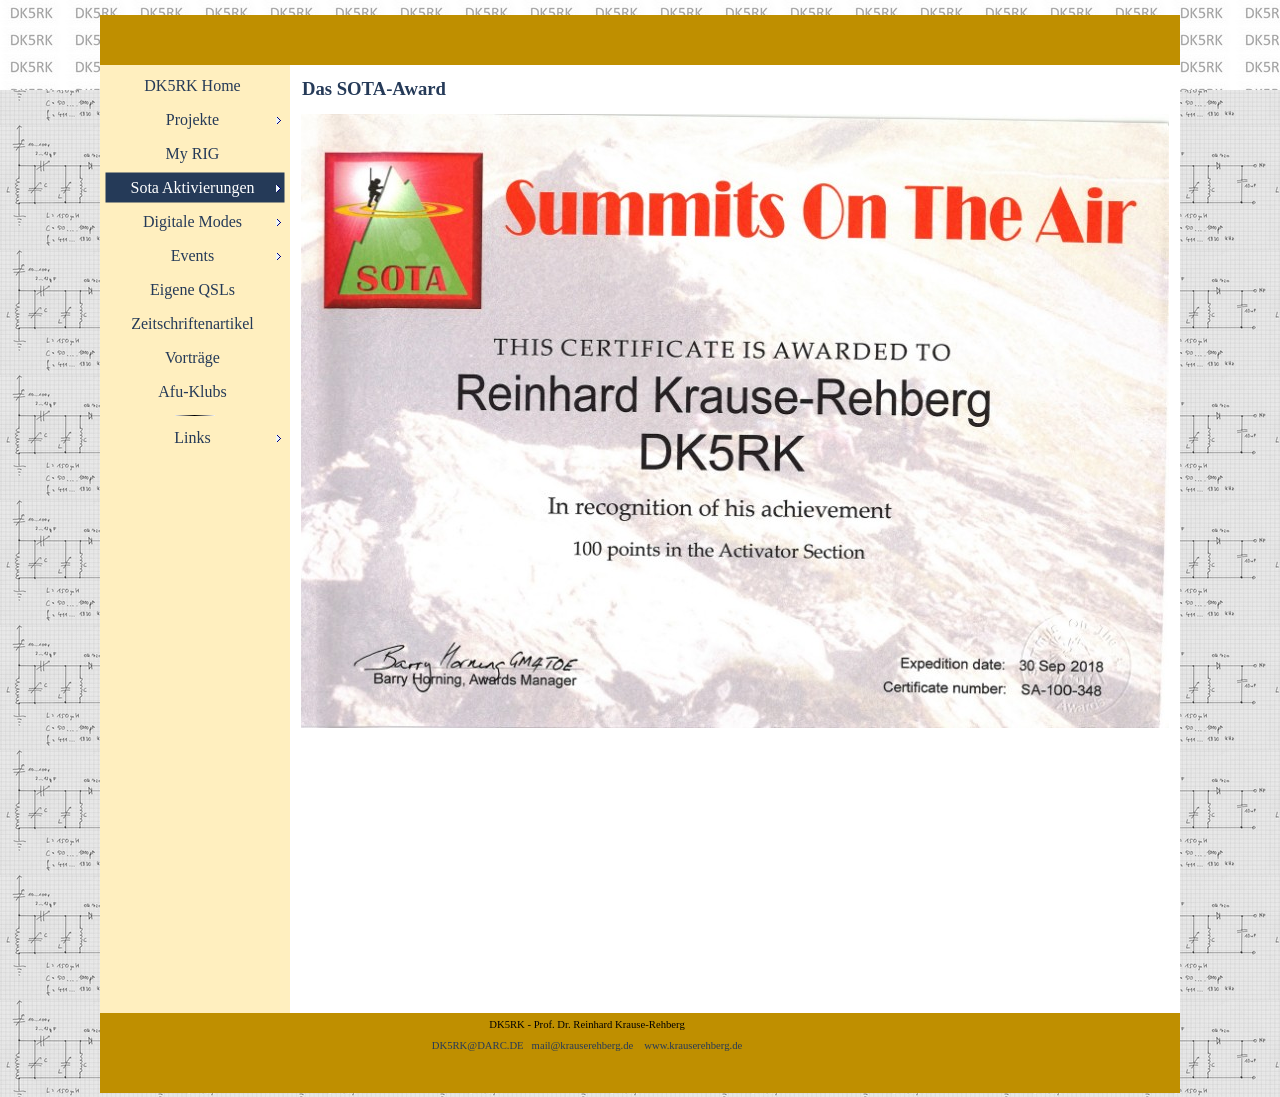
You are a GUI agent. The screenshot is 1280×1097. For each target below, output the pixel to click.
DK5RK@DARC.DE (478, 1045)
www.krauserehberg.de (693, 1045)
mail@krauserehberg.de (583, 1045)
